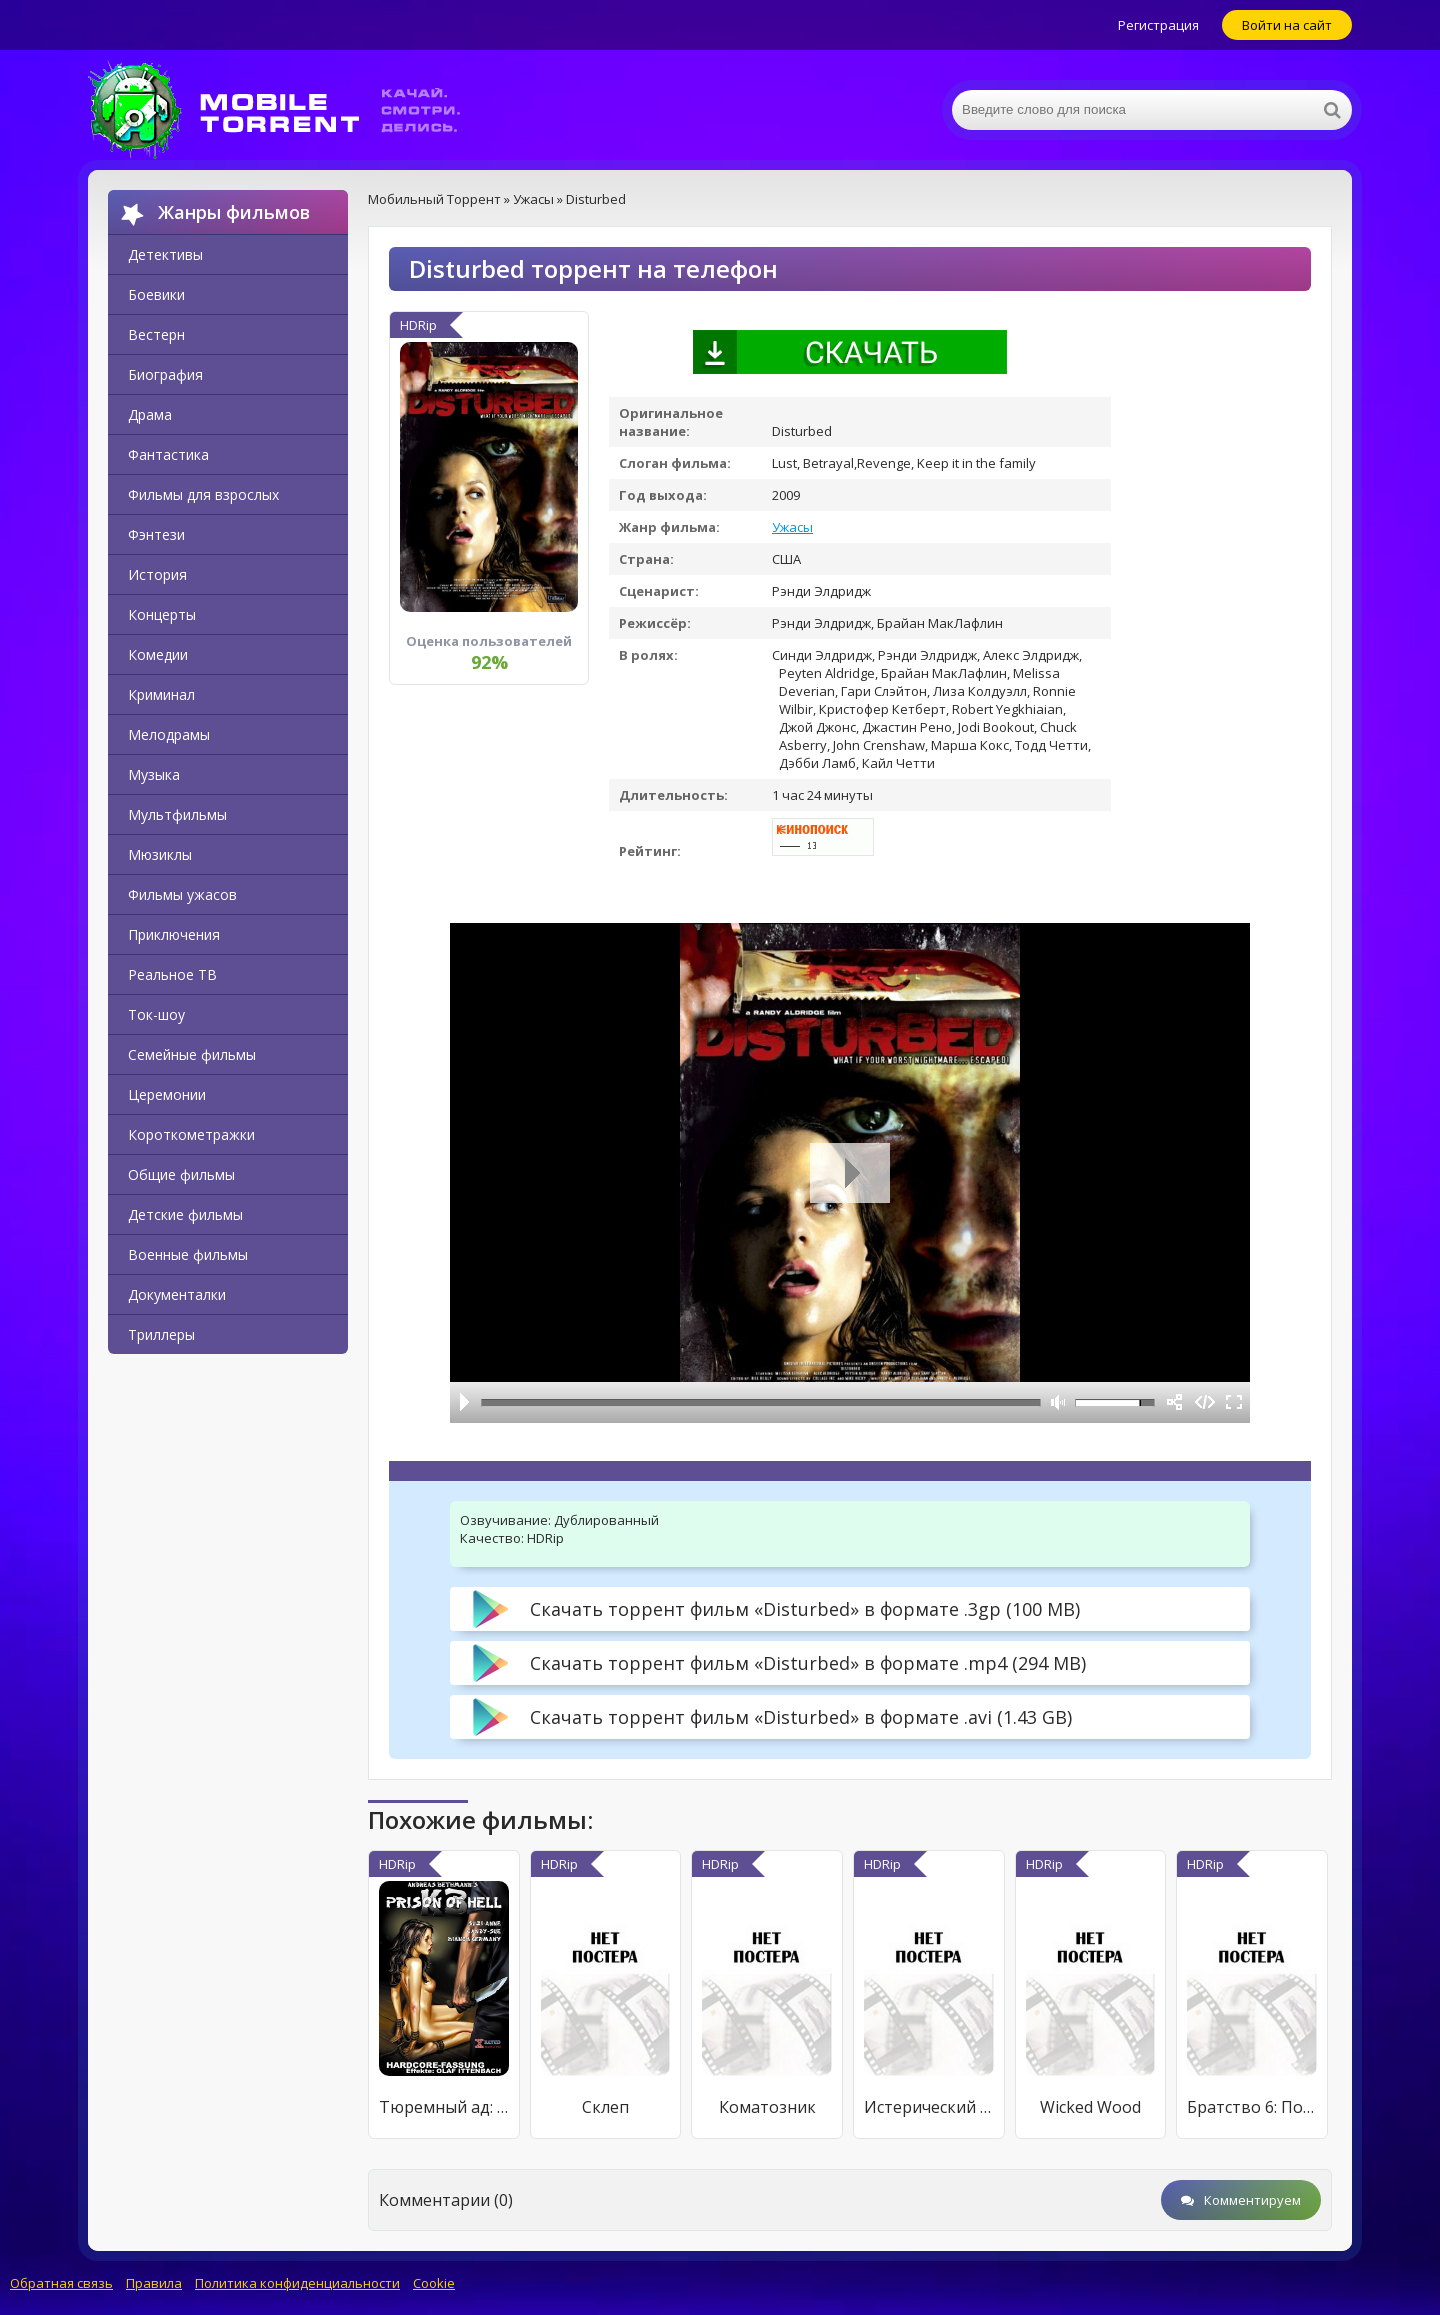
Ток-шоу (156, 1014)
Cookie (434, 2283)
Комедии (158, 654)
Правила (154, 2283)
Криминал (161, 694)
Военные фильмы (188, 1254)
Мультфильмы (177, 814)
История (157, 574)
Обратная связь (61, 2283)
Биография (165, 374)
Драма (150, 414)
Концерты (162, 614)
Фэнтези (156, 534)
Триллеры (161, 1334)
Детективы (165, 254)
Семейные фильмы (192, 1054)
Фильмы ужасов (182, 894)
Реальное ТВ (172, 974)
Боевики (156, 294)
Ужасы (792, 527)
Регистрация (1158, 25)
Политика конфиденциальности (297, 2283)
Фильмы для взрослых (203, 494)
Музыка (154, 774)
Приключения (174, 934)
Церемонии (167, 1094)
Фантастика (168, 454)
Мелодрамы (169, 734)
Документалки (177, 1294)
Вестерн (156, 334)
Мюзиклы (160, 854)
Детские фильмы (185, 1214)
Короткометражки (191, 1134)
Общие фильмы (181, 1174)
